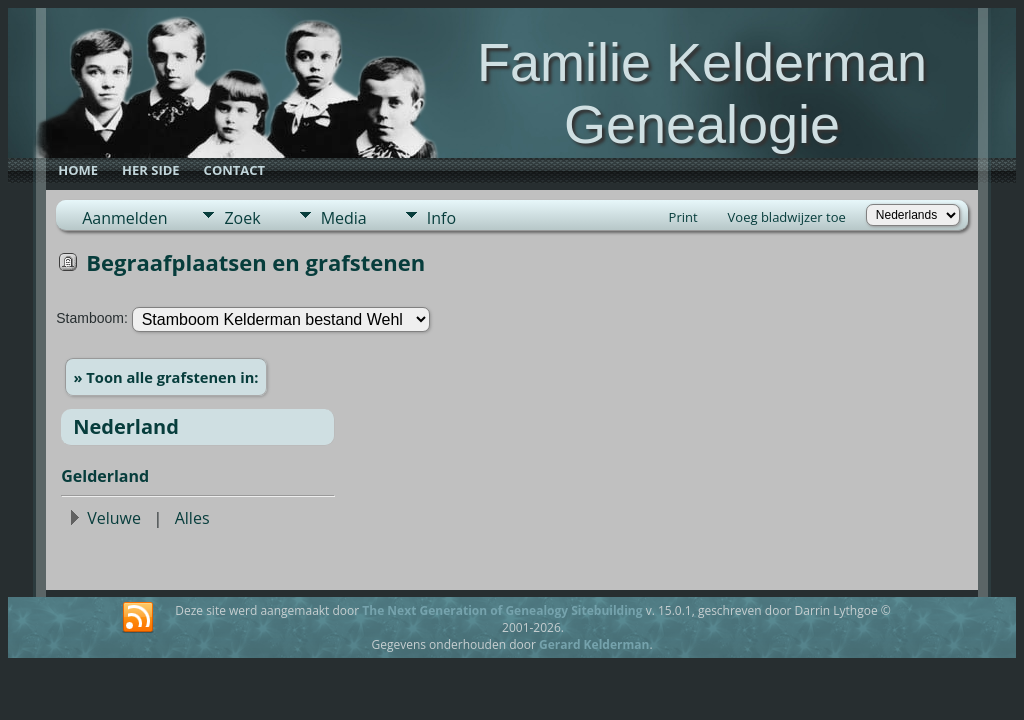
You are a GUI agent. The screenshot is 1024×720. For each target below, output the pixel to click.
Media (344, 218)
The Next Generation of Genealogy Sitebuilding (502, 610)
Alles (192, 518)
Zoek (242, 218)
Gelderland (105, 476)
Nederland (126, 426)
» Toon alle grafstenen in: (166, 377)
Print (683, 217)
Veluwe (114, 518)
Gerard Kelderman (594, 644)
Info (441, 218)
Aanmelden (124, 218)
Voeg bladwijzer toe (787, 217)
